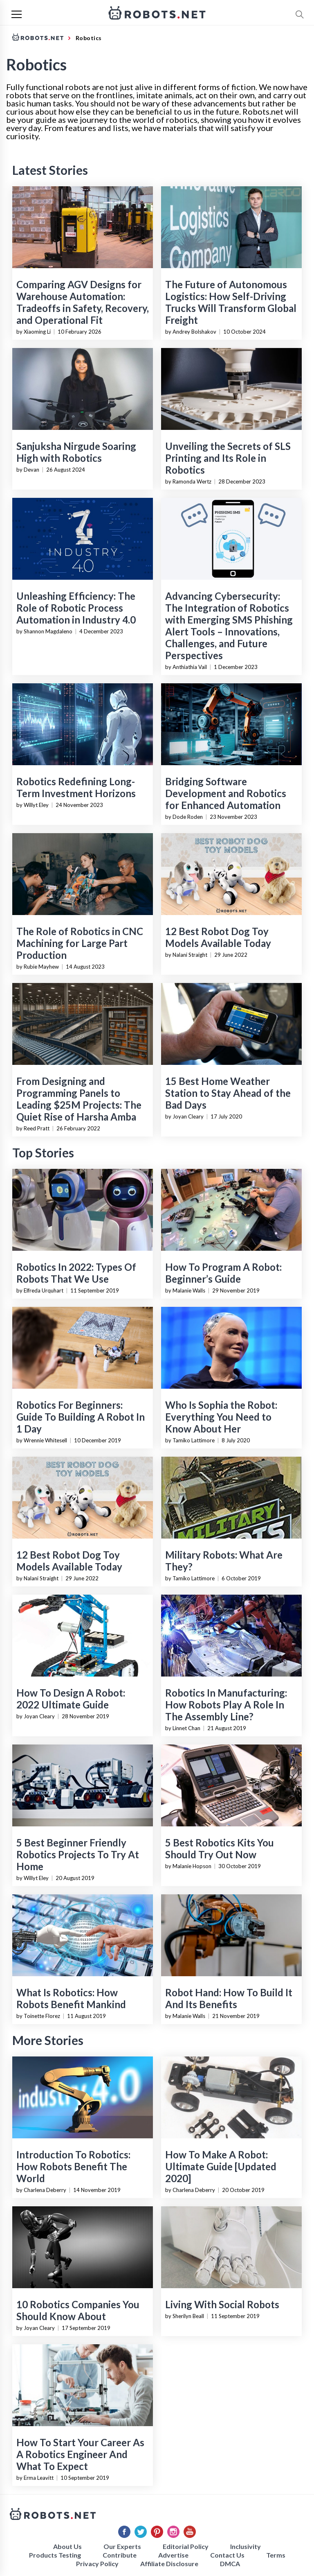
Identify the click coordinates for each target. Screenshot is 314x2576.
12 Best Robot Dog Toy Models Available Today (218, 937)
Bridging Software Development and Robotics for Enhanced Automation (225, 793)
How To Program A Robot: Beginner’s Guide (223, 1273)
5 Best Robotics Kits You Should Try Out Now (219, 1848)
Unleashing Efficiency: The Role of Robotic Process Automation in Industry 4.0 (76, 608)
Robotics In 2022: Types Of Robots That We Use (76, 1273)
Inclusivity (245, 2546)
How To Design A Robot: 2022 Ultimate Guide (70, 1699)
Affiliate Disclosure (169, 2563)
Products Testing (55, 2555)
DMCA (230, 2563)
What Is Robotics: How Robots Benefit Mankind (71, 1998)
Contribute (120, 2555)
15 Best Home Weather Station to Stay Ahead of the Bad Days (228, 1093)
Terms (275, 2555)
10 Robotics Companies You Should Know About (77, 2310)
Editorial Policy (186, 2546)
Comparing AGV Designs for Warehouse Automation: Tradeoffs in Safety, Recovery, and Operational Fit (82, 302)
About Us (67, 2546)
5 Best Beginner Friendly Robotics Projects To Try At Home (77, 1854)
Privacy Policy (97, 2563)
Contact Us (227, 2555)
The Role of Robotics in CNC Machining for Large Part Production (79, 943)
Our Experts (122, 2546)
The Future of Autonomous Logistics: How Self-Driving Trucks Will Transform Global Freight (230, 302)
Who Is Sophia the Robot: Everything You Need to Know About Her (221, 1417)
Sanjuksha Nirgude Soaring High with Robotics (76, 452)
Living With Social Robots (222, 2304)
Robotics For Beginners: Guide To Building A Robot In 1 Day (80, 1417)
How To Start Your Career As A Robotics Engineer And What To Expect (80, 2454)
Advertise (173, 2555)
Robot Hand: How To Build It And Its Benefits (228, 1998)
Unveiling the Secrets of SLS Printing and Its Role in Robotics (228, 458)
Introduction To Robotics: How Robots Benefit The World (73, 2166)
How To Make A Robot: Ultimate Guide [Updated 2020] (220, 2166)
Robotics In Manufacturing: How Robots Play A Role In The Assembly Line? (226, 1704)
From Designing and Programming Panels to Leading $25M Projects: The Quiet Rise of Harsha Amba (78, 1099)
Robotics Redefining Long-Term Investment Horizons (76, 787)
